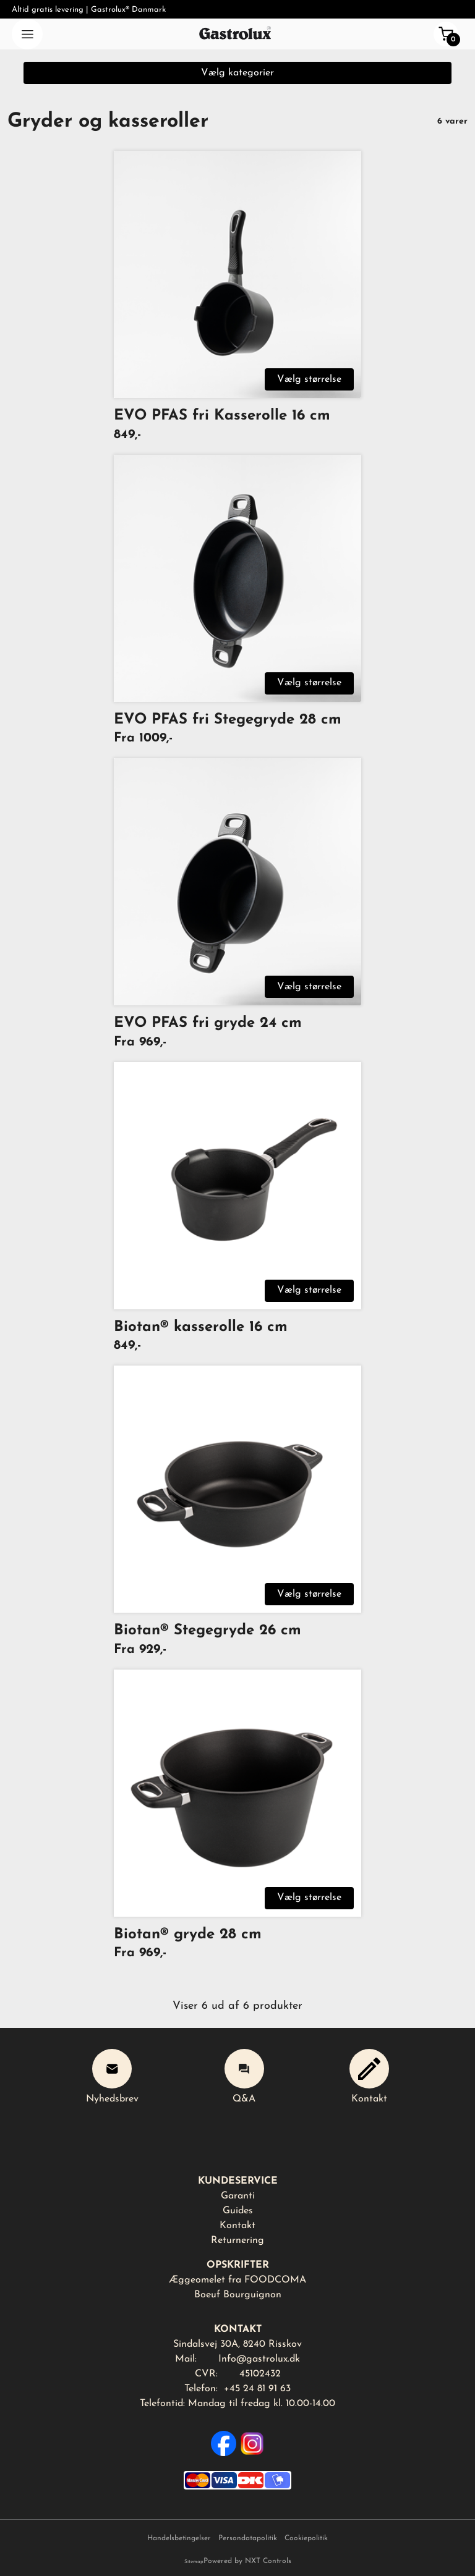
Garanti (238, 2196)
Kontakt (369, 2076)
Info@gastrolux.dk (259, 2359)
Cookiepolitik (306, 2538)
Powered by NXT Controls (247, 2561)
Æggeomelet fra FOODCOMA (237, 2280)
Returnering (237, 2240)
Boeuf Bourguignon (237, 2295)
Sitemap (193, 2561)
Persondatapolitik (247, 2538)
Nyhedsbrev (112, 2076)
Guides (238, 2211)
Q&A (244, 2076)
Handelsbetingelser (179, 2538)
